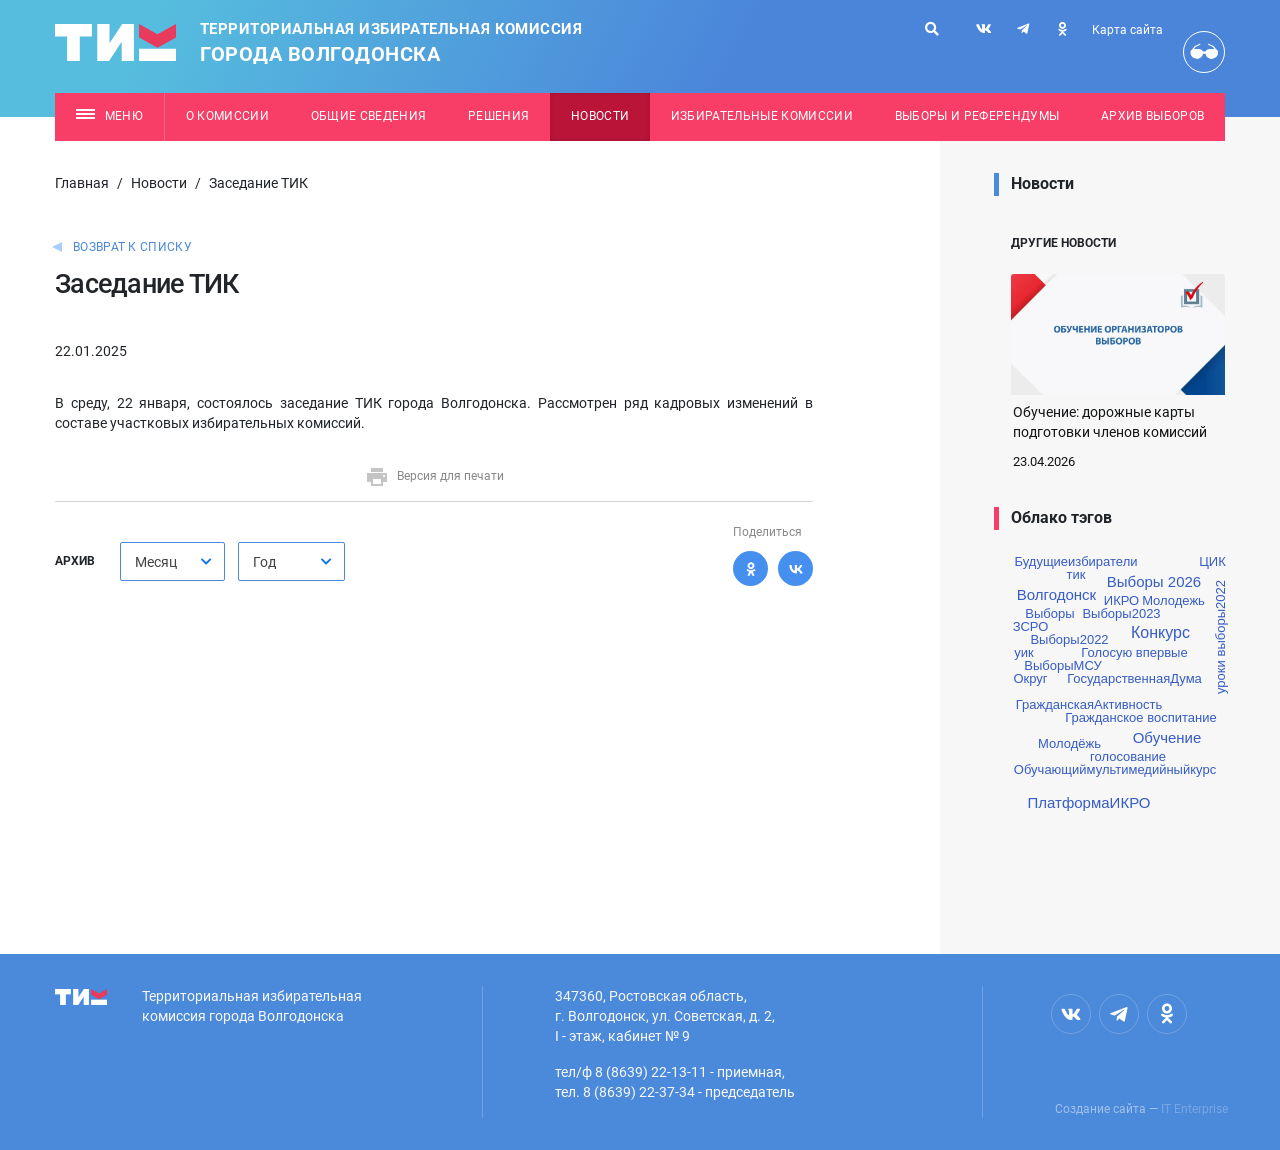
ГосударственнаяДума (1134, 678)
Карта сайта (1127, 30)
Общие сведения (369, 116)
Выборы (1049, 613)
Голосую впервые (1134, 652)
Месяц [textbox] (156, 562)
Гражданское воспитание (1140, 717)
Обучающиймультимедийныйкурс (1115, 769)
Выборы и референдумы (977, 116)
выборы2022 (1220, 618)
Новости (600, 116)
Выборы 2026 (1154, 581)
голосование (1128, 756)
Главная (82, 183)
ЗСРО (1031, 626)
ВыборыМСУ (1062, 665)
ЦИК (1212, 561)
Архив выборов (1152, 116)
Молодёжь (1069, 743)
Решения (498, 116)
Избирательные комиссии (762, 116)
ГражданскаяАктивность (1089, 704)
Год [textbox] (264, 562)
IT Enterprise (1194, 1109)
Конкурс (1160, 633)
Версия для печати (434, 476)
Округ (1030, 678)
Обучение (1167, 737)
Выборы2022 (1069, 639)
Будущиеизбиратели (1076, 561)
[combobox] (172, 561)
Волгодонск (1056, 594)
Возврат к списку (132, 247)
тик (1076, 574)
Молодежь (1173, 600)
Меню (109, 116)
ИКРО (1121, 600)
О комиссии (227, 116)
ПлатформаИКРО (1089, 802)
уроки (1220, 677)
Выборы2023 (1121, 613)
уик (1023, 652)
